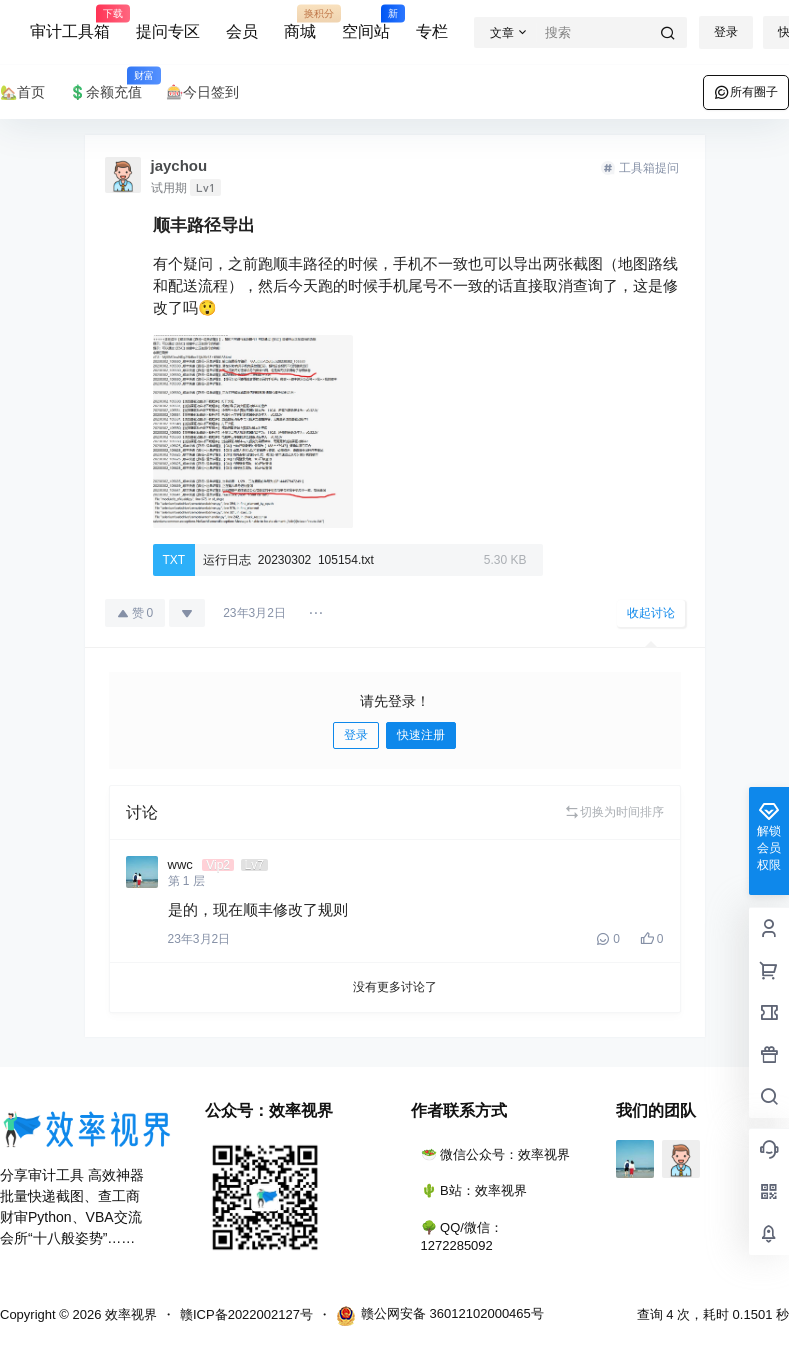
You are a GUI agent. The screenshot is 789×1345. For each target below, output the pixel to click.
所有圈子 (746, 92)
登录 (726, 32)
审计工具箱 (70, 23)
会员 (242, 31)
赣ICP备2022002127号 (246, 1314)
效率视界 (129, 1314)
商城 (300, 23)
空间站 (366, 23)
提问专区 (168, 31)
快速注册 (421, 735)
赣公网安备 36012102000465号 (440, 1316)
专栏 (432, 31)
